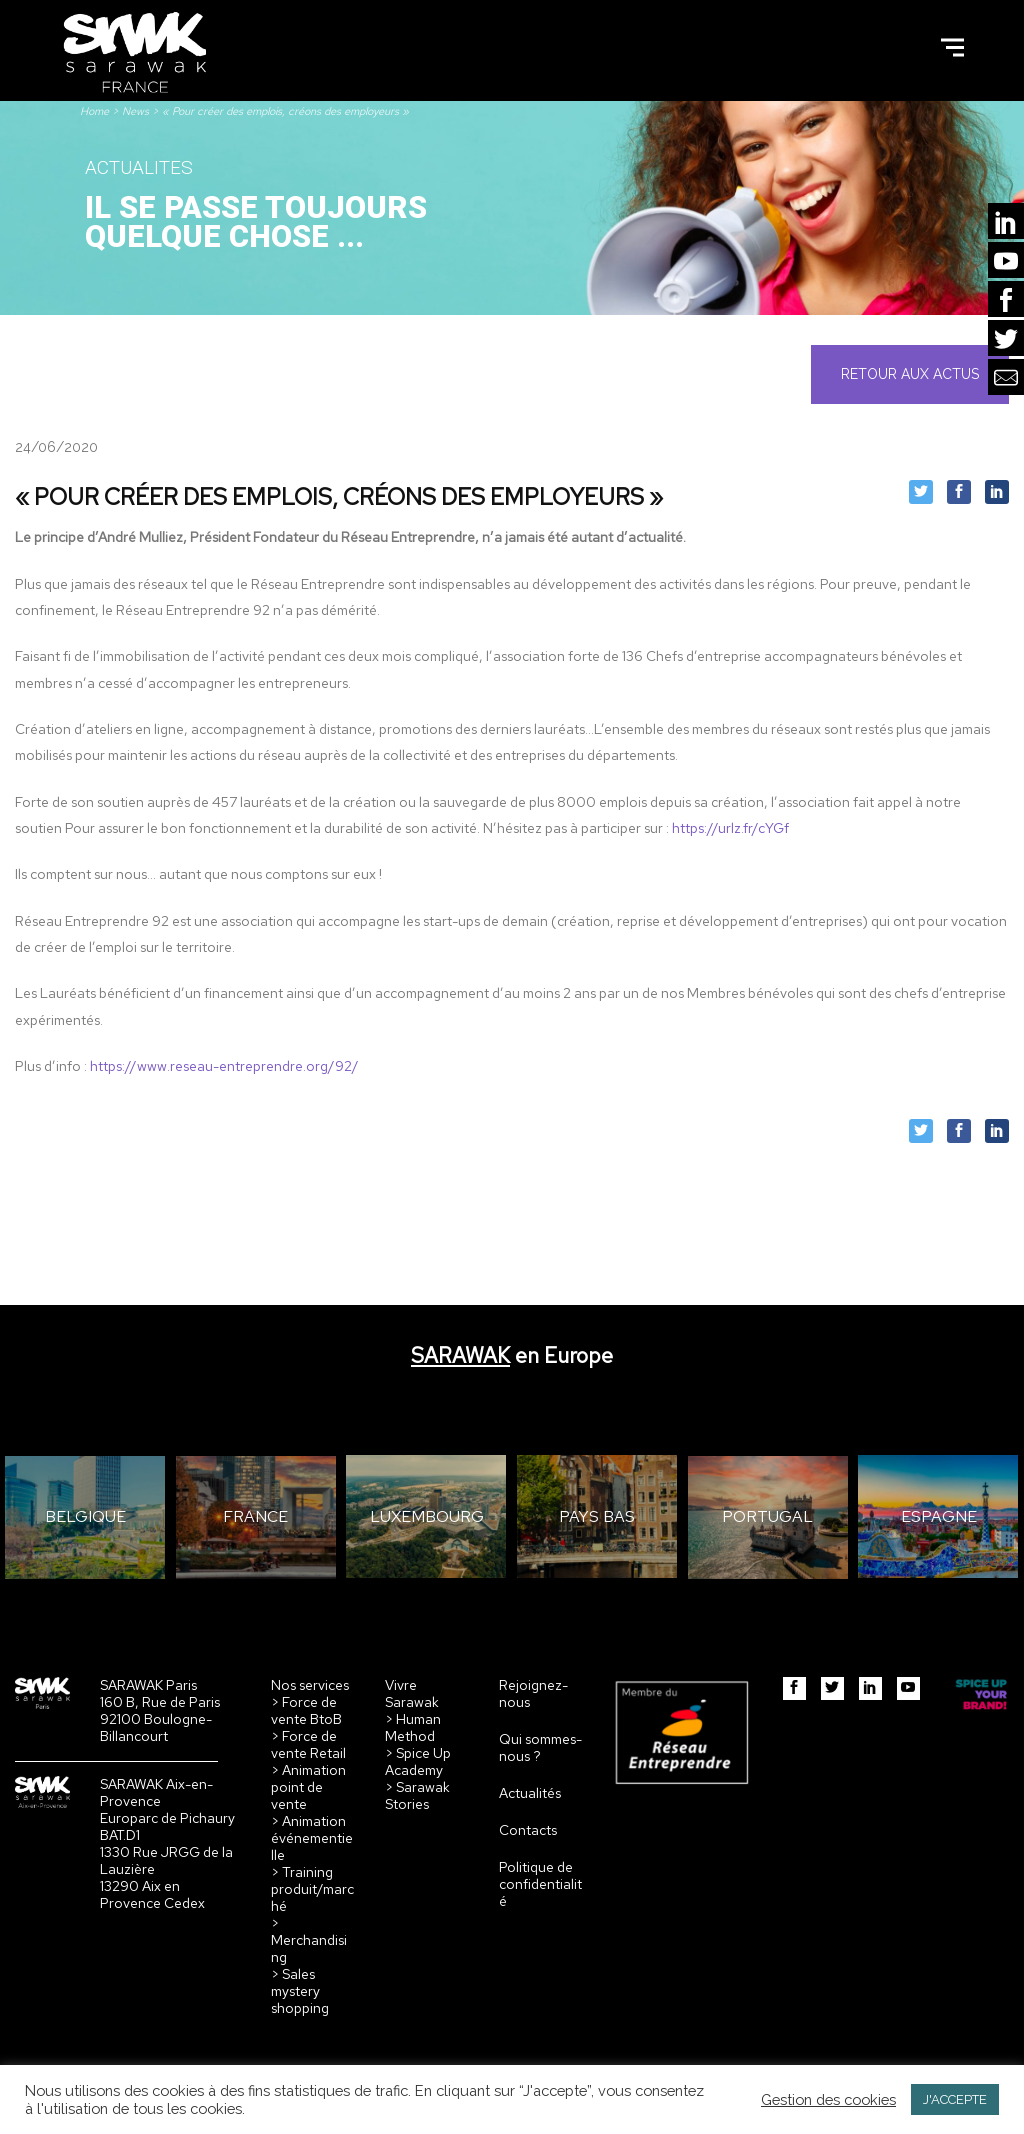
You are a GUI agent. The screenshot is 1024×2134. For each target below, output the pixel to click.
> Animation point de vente (308, 1787)
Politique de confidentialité (540, 1884)
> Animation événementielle (312, 1838)
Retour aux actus (910, 374)
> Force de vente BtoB (306, 1710)
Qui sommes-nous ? (540, 1747)
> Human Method (413, 1727)
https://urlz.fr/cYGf (730, 828)
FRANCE (255, 1516)
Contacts (528, 1830)
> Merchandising (309, 1940)
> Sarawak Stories (417, 1795)
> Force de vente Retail (308, 1744)
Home (94, 111)
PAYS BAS (597, 1516)
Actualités (530, 1793)
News (135, 111)
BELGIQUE (85, 1516)
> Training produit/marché (312, 1889)
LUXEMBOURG (427, 1516)
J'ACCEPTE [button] (955, 2099)
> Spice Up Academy (418, 1761)
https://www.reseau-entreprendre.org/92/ (224, 1066)
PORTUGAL (767, 1516)
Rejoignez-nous (533, 1693)
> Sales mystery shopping (300, 1991)
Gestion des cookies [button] (828, 2099)
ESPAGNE (939, 1516)
